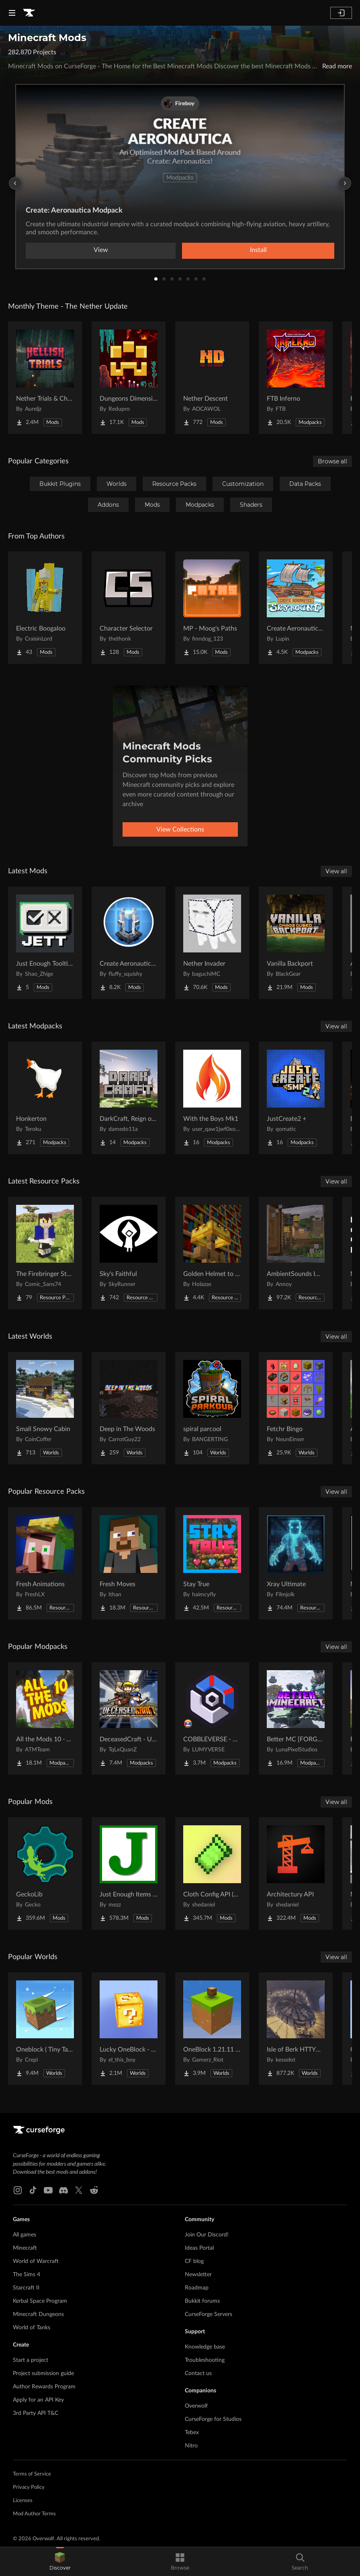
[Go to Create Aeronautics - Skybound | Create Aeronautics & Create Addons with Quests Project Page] (296, 607)
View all (336, 871)
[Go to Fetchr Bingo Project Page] (296, 1408)
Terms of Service (32, 2474)
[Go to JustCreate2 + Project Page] (296, 1098)
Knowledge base (205, 2347)
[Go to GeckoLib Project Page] (45, 1873)
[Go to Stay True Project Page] (212, 1563)
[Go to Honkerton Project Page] (45, 1098)
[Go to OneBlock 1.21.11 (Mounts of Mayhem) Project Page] (212, 2028)
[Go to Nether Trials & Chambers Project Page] (45, 377)
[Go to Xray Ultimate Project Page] (296, 1563)
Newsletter (198, 2274)
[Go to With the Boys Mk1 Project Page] (212, 1098)
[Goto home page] (28, 12)
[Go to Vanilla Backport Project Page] (296, 943)
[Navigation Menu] (12, 13)
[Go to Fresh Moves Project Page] (129, 1563)
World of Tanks (31, 2327)
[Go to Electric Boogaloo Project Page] (45, 607)
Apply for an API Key (38, 2400)
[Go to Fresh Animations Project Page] (45, 1563)
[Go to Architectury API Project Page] (296, 1873)
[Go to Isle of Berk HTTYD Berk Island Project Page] (296, 2028)
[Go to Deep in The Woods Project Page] (129, 1408)
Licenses (23, 2500)
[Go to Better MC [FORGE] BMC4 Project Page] (296, 1718)
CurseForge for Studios (213, 2419)
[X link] (79, 2190)
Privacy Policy (29, 2487)
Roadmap (197, 2288)
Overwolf (196, 2406)
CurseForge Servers (208, 2314)
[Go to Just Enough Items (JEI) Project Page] (129, 1873)
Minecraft (25, 2248)
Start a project (30, 2360)
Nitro (191, 2446)
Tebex (192, 2432)
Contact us (198, 2373)
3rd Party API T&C (35, 2413)
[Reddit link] (94, 2190)
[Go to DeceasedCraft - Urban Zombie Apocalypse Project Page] (129, 1718)
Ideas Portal (199, 2248)
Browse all (332, 461)
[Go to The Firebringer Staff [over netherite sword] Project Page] (45, 1253)
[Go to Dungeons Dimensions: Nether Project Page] (129, 377)
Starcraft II (26, 2288)
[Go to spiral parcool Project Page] (212, 1408)
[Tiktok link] (33, 2190)
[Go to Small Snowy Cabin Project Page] (45, 1408)
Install (258, 250)
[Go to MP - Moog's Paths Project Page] (212, 607)
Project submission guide (43, 2373)
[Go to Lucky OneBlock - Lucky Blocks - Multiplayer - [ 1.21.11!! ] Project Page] (129, 2028)
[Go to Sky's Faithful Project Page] (129, 1253)
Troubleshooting (205, 2360)
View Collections (180, 829)
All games (24, 2235)
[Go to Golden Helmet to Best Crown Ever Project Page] (212, 1253)
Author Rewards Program (44, 2387)
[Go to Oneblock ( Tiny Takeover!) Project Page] (45, 2028)
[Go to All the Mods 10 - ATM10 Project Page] (45, 1718)
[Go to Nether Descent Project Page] (212, 377)
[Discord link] (63, 2190)
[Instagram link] (17, 2190)
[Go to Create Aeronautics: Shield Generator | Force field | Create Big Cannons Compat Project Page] (129, 943)
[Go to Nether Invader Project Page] (212, 943)
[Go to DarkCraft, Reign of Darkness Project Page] (129, 1098)
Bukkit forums (202, 2301)
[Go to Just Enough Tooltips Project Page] (45, 943)
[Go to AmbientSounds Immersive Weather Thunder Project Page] (296, 1253)
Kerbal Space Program (40, 2301)
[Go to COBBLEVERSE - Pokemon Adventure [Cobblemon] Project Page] (212, 1718)
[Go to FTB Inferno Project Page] (296, 377)
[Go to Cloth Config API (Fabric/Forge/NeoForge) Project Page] (212, 1873)
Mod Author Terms (34, 2514)
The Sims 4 (26, 2274)
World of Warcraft (36, 2261)
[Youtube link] (48, 2190)
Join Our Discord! (207, 2235)
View (101, 250)
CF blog (194, 2261)
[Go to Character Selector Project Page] (129, 607)
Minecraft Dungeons (38, 2314)
